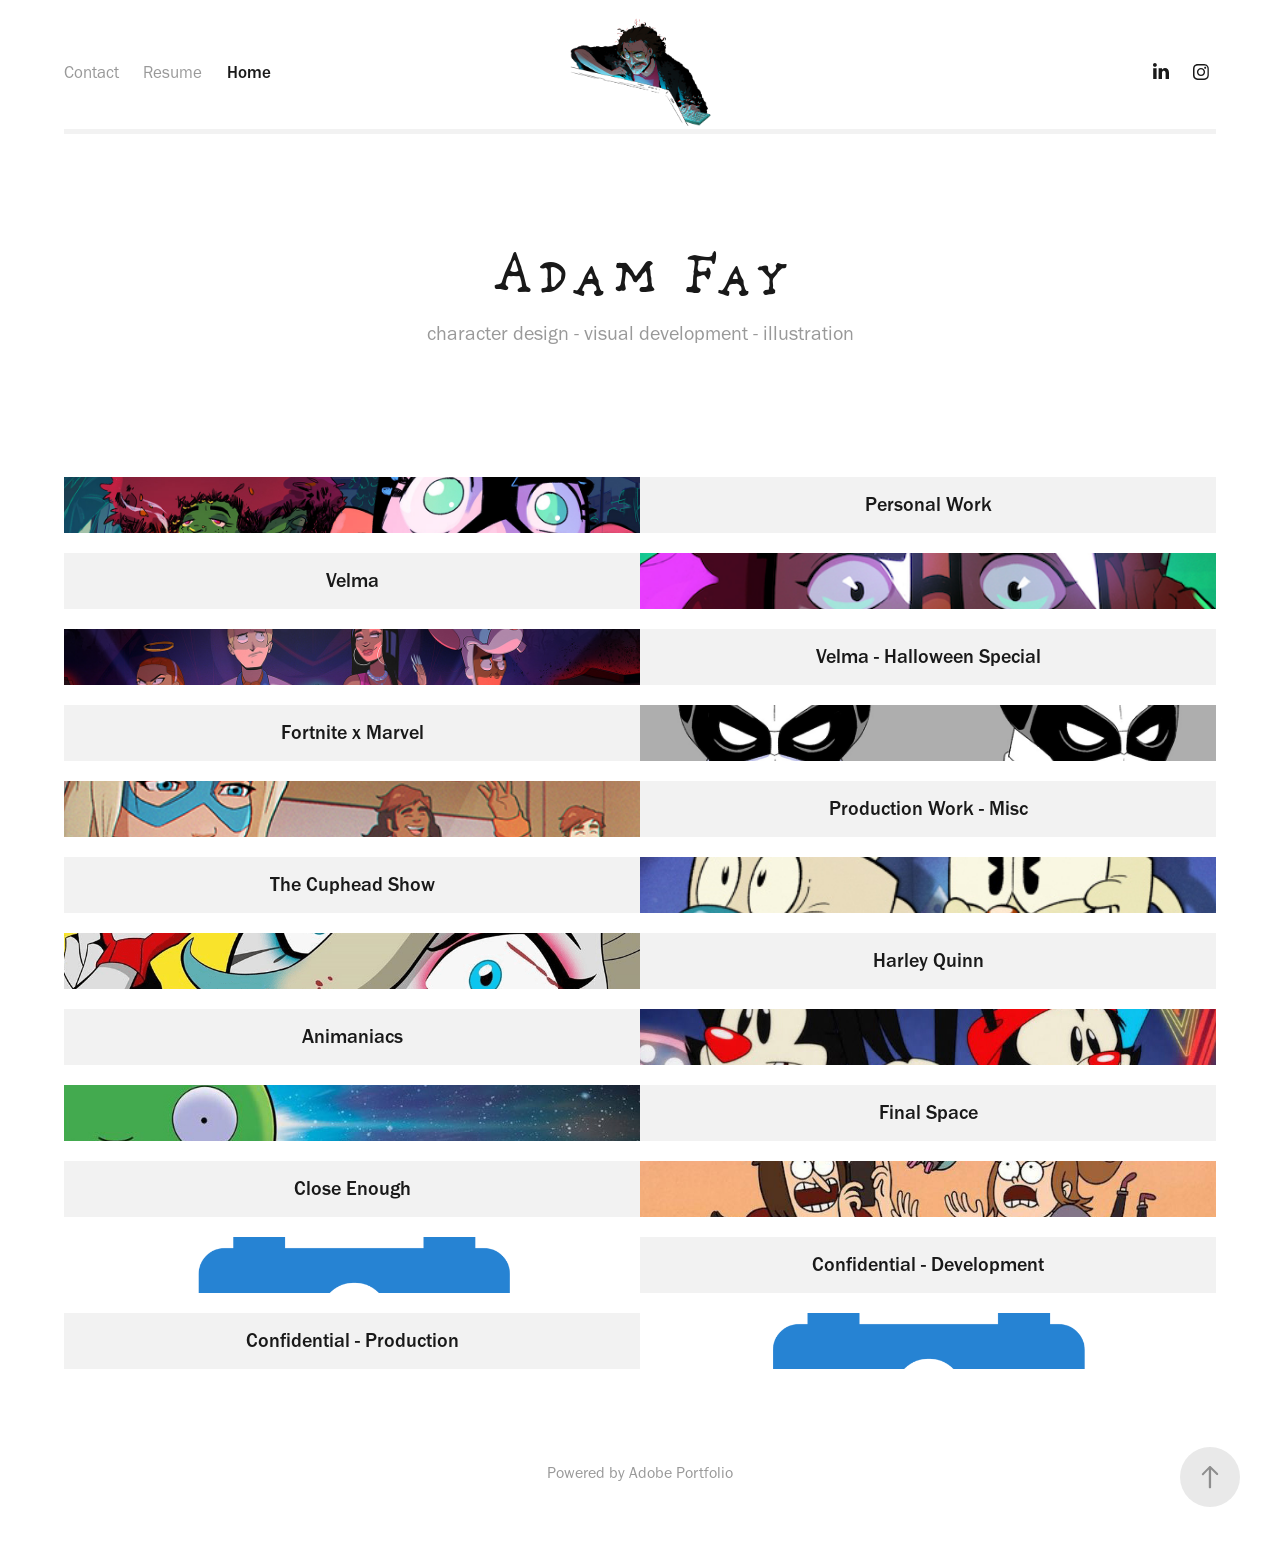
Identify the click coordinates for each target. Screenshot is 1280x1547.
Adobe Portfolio (681, 1472)
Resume (172, 72)
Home (249, 72)
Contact (91, 72)
